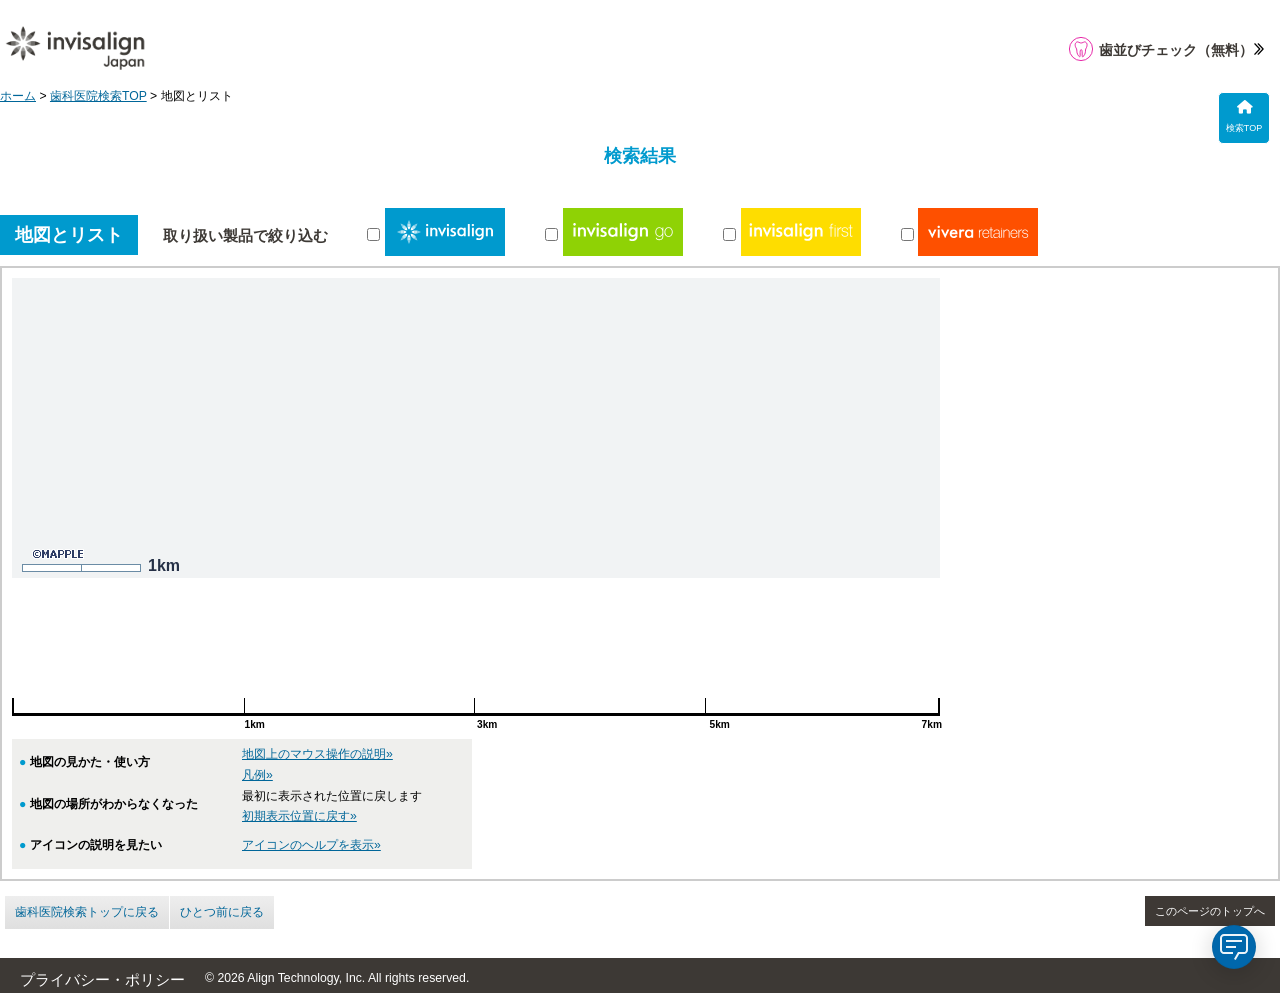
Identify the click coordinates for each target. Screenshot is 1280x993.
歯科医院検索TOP (98, 96)
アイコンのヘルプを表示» (311, 845)
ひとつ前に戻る (222, 912)
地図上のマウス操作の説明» (317, 754)
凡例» (257, 775)
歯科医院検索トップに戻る (87, 912)
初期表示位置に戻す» (299, 816)
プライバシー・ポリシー (102, 980)
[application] (1234, 947)
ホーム (18, 96)
